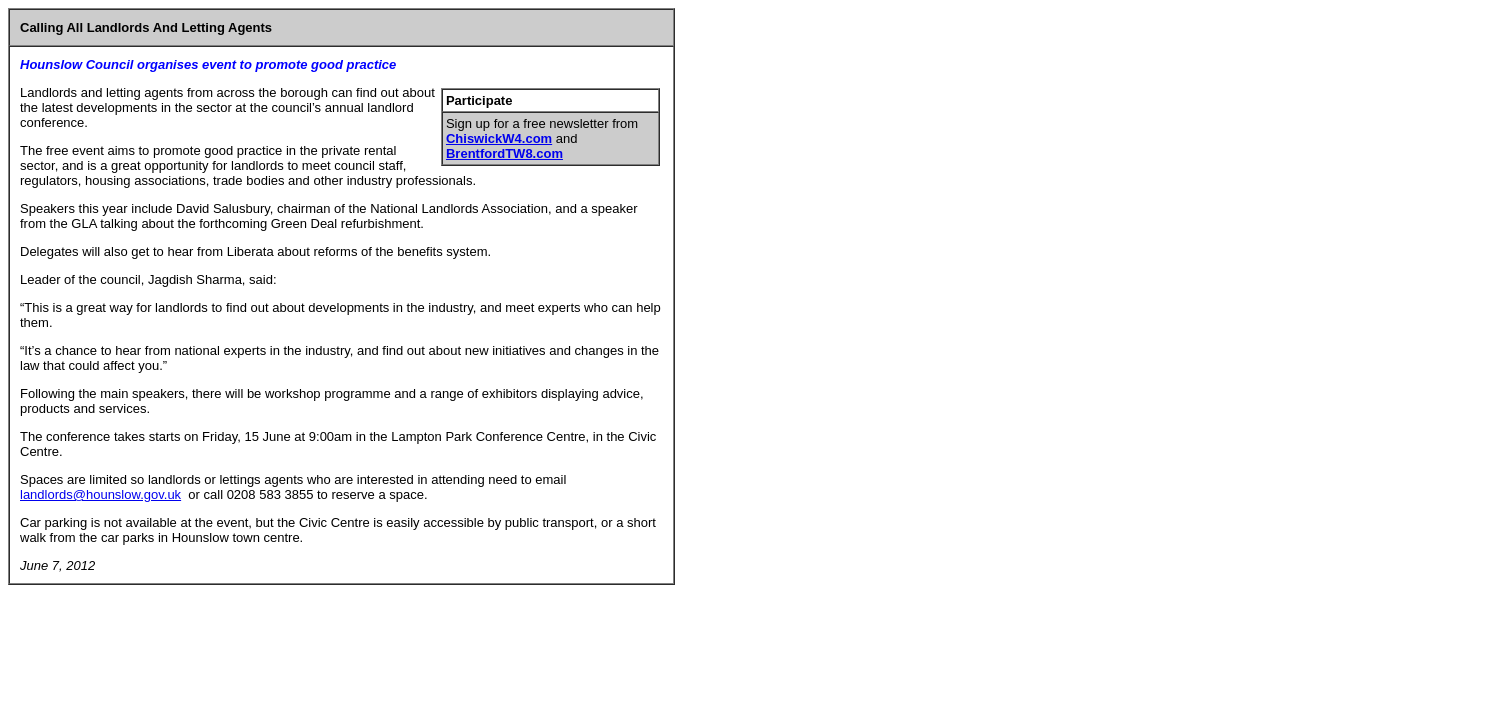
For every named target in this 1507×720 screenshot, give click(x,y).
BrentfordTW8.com (504, 153)
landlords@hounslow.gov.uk (100, 494)
